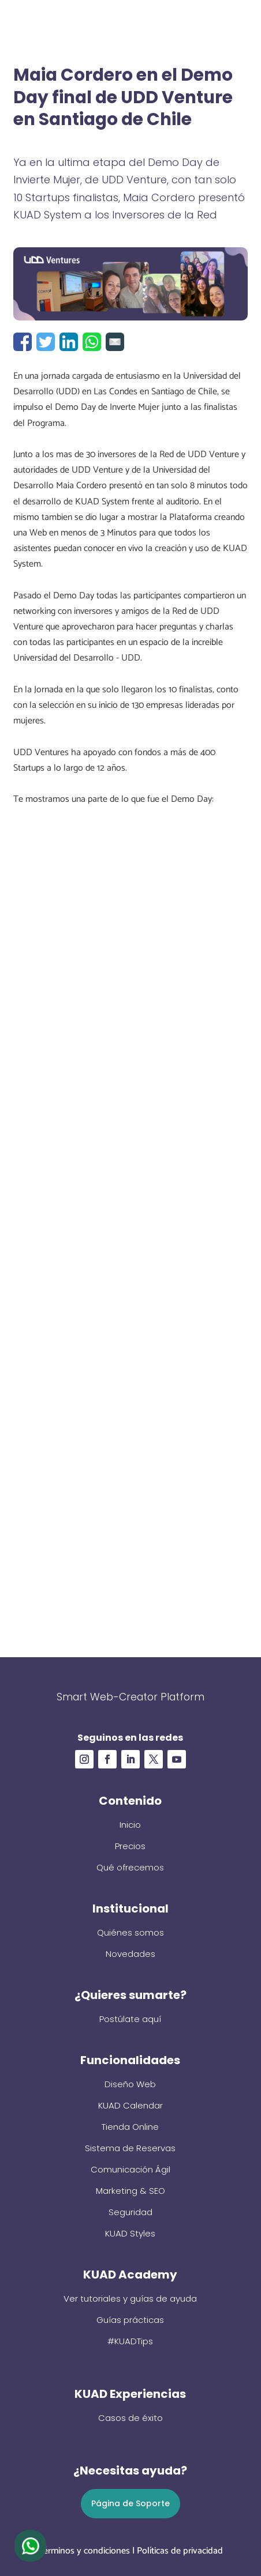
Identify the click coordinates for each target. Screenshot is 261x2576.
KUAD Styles (130, 2233)
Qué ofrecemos (130, 1867)
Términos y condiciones (84, 2551)
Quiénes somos (130, 1932)
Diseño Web (130, 2084)
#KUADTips (130, 2341)
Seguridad (130, 2212)
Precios (130, 1846)
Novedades (130, 1954)
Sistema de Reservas (130, 2148)
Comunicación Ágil (130, 2169)
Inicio (130, 1825)
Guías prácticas (130, 2320)
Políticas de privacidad (180, 2551)
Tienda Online (130, 2127)
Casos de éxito (130, 2418)
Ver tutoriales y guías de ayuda (130, 2298)
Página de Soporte (130, 2503)
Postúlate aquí (130, 2019)
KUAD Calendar (130, 2105)
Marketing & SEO (130, 2191)
